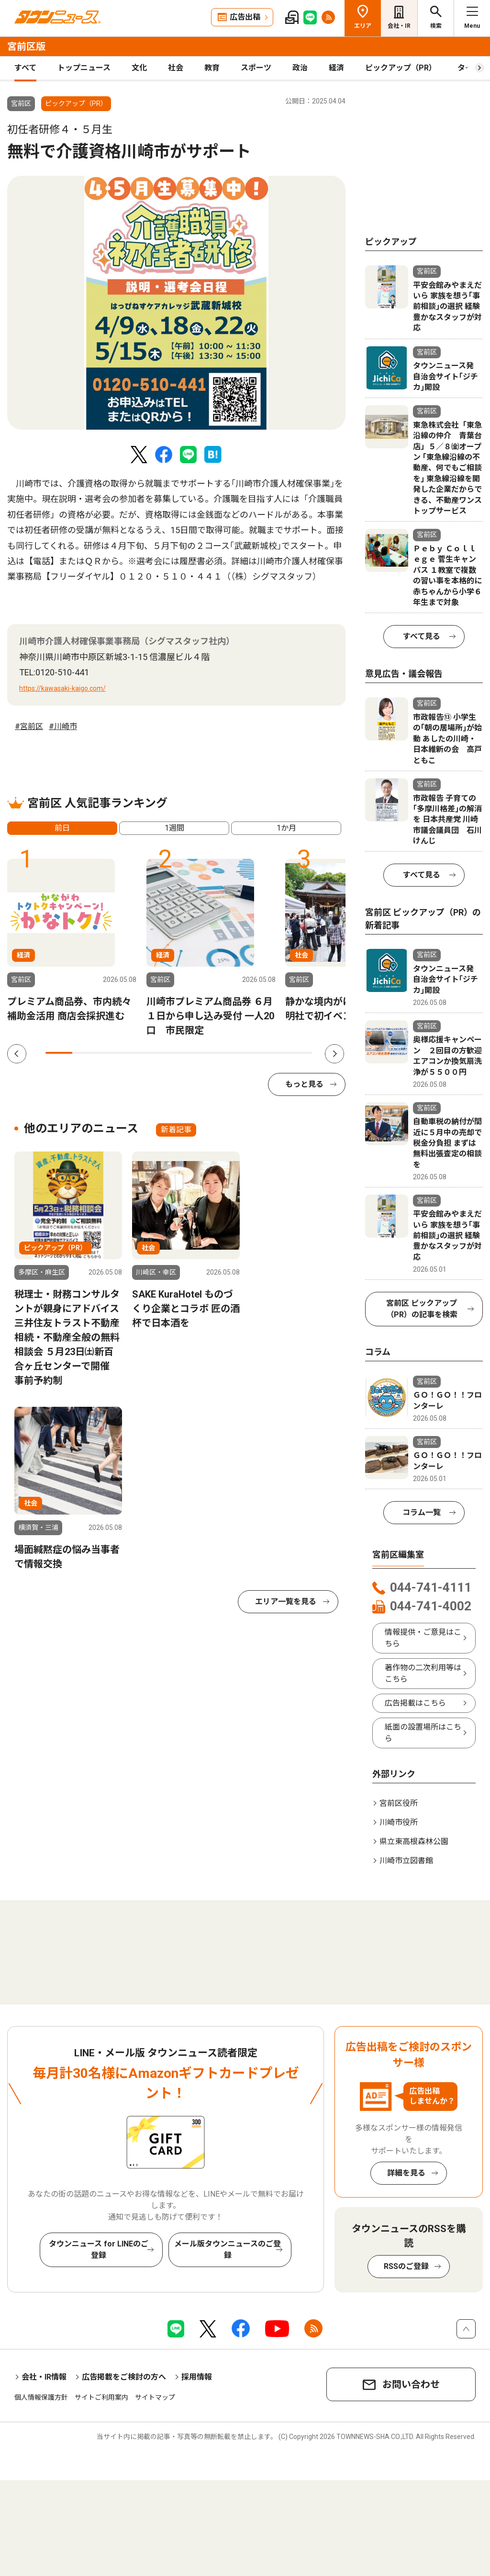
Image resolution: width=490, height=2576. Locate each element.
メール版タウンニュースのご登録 (227, 2249)
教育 (212, 67)
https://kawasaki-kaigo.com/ (62, 688)
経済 (336, 67)
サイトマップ (155, 2397)
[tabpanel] (176, 303)
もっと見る (304, 1084)
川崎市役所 (398, 1822)
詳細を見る (406, 2172)
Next (334, 1053)
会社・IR (399, 26)
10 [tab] (298, 1053)
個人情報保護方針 (41, 2397)
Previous (16, 1053)
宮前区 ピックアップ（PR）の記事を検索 (421, 1309)
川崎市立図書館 (406, 1860)
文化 (139, 67)
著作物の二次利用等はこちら (423, 1673)
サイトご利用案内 (101, 2397)
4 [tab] (138, 1053)
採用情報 (196, 2377)
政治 (300, 67)
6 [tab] (191, 1053)
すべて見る (421, 636)
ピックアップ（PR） (400, 67)
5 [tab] (165, 1053)
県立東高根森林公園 (413, 1841)
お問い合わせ (411, 2384)
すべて (25, 67)
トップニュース (84, 67)
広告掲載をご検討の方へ (124, 2377)
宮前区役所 (398, 1803)
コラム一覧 (421, 1512)
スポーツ (256, 67)
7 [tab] (218, 1053)
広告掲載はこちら (415, 1703)
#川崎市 (63, 726)
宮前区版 (26, 46)
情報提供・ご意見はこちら (423, 1638)
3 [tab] (112, 1053)
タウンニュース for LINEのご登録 (98, 2249)
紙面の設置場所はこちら (423, 1732)
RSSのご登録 (406, 2266)
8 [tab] (245, 1053)
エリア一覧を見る (285, 1601)
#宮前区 (29, 726)
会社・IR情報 (44, 2377)
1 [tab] (58, 1053)
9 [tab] (271, 1053)
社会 (175, 67)
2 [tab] (85, 1053)
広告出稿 (245, 17)
